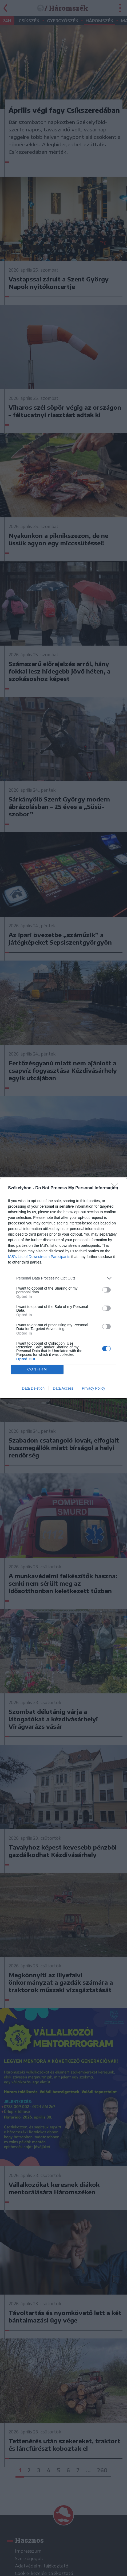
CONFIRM (37, 1369)
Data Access (63, 1388)
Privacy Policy (93, 1388)
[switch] (106, 1290)
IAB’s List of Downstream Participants (39, 1256)
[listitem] (63, 1278)
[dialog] (63, 1288)
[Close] (117, 1188)
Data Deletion (33, 1388)
